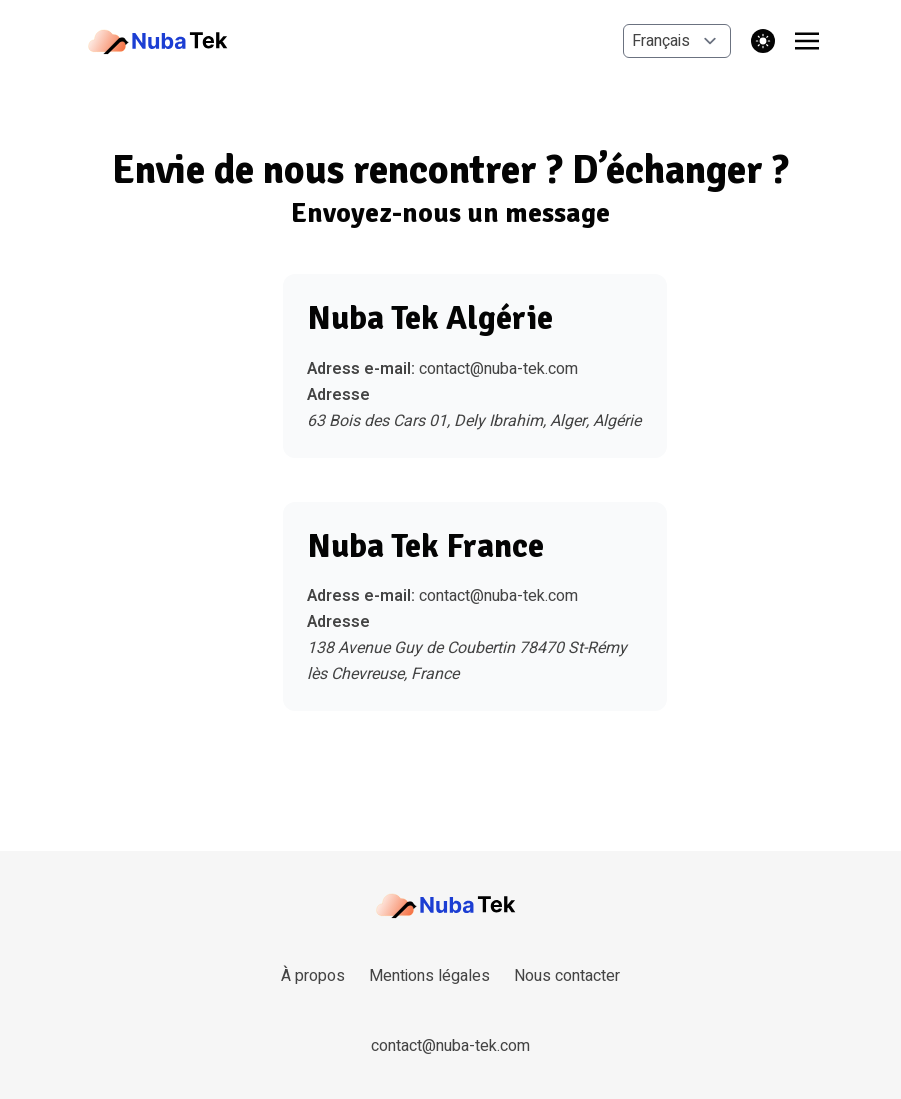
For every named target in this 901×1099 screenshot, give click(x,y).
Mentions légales (429, 976)
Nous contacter (567, 976)
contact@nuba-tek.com (498, 369)
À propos (313, 976)
